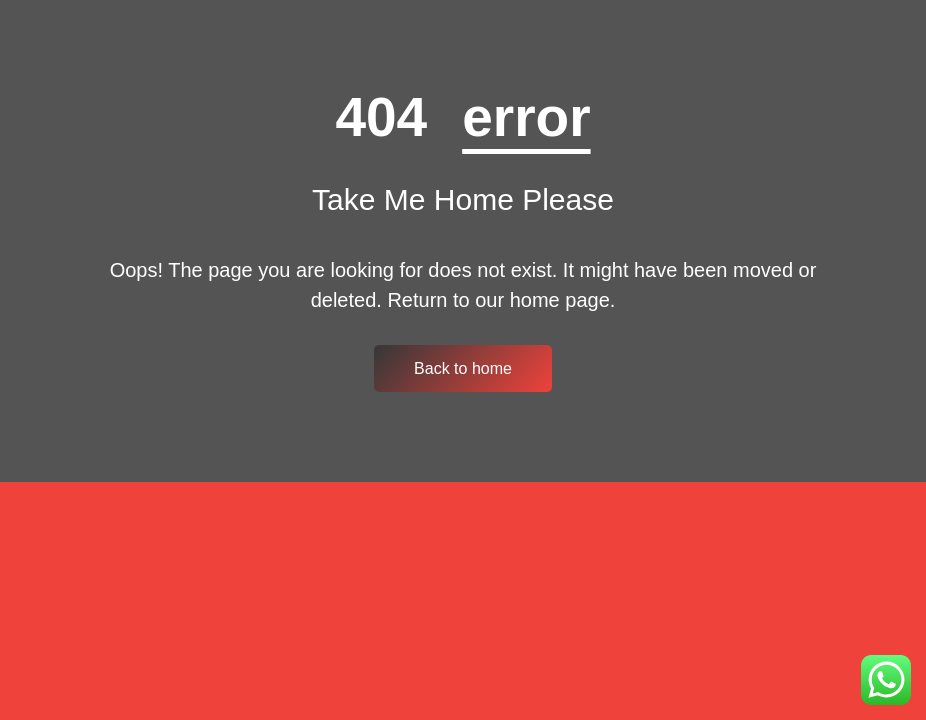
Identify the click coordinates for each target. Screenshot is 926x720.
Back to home (463, 368)
